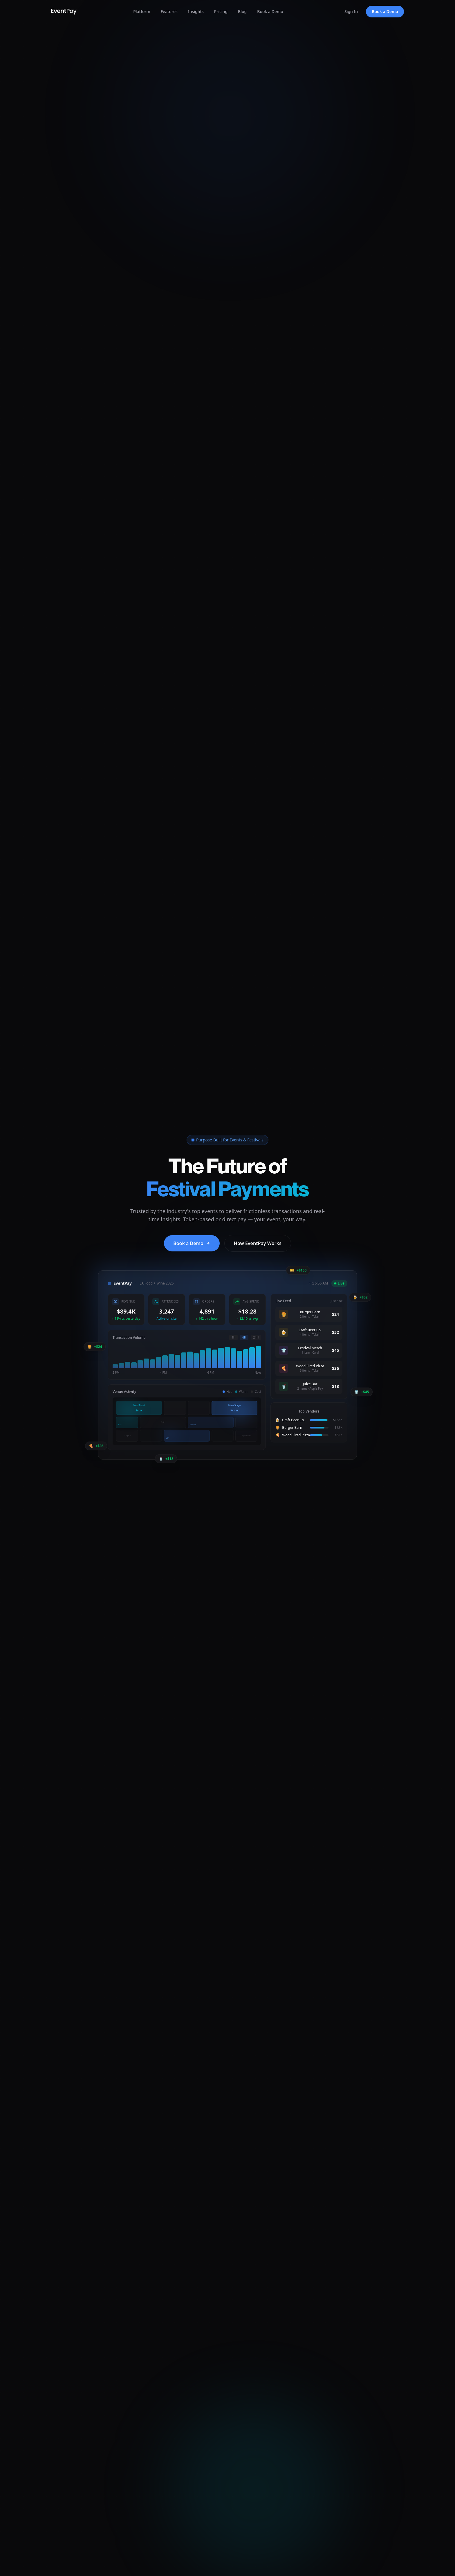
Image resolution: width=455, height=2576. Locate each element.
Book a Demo (270, 11)
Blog (242, 11)
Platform (141, 11)
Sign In (351, 11)
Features (169, 11)
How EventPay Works (257, 1243)
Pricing (221, 11)
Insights (196, 11)
